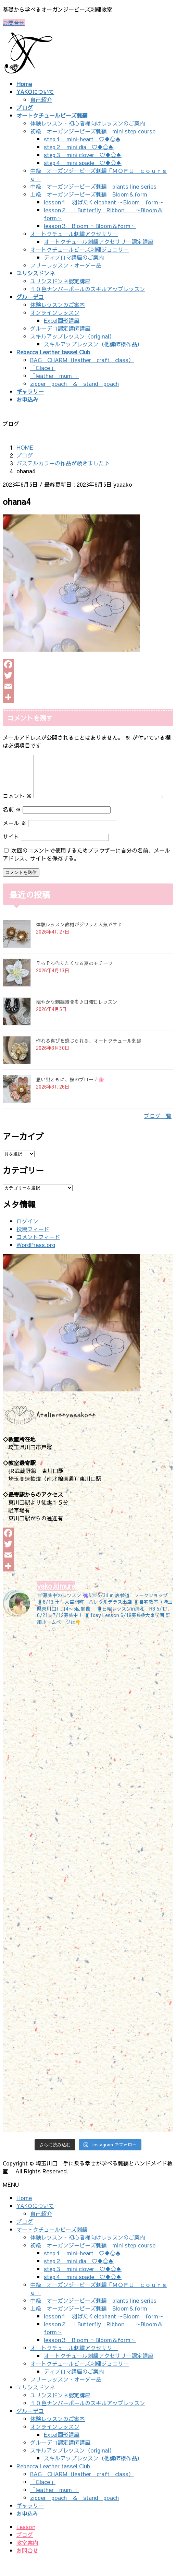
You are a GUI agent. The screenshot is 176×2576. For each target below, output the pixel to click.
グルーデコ (30, 2427)
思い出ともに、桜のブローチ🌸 (70, 1095)
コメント (17, 758)
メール (14, 839)
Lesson (25, 2543)
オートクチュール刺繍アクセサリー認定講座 (98, 241)
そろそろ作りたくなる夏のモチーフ (74, 979)
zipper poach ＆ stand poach (74, 383)
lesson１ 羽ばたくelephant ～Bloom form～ (104, 202)
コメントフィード (38, 1253)
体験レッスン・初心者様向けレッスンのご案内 (87, 123)
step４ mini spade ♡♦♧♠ (83, 162)
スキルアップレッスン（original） (72, 336)
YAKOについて (35, 2221)
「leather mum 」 (54, 375)
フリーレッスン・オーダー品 (65, 265)
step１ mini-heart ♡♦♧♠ (82, 139)
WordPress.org (35, 1261)
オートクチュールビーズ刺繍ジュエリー (79, 249)
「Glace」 (42, 367)
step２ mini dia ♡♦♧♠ (79, 147)
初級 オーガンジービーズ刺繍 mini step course (92, 131)
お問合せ (14, 22)
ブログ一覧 (158, 1132)
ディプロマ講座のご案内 (74, 257)
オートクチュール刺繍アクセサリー (74, 233)
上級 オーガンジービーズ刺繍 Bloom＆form (88, 194)
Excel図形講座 (61, 320)
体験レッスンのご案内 (57, 304)
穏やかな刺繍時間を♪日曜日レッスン (76, 1017)
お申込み (27, 2529)
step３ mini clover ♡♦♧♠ (83, 154)
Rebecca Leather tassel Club (53, 2482)
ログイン (27, 1237)
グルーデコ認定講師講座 (60, 328)
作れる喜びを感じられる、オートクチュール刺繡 (88, 1056)
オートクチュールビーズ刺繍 (52, 2245)
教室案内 (27, 2558)
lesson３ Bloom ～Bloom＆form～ (90, 225)
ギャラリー (30, 2521)
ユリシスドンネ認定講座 (60, 281)
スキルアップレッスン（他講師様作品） (93, 344)
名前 (12, 825)
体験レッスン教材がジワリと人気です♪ (79, 940)
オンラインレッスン (54, 312)
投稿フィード (32, 1245)
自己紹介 (41, 99)
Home (24, 2214)
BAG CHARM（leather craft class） (82, 360)
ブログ (24, 2237)
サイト (11, 852)
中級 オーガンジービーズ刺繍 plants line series (93, 186)
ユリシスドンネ (35, 2403)
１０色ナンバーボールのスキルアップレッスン (87, 289)
